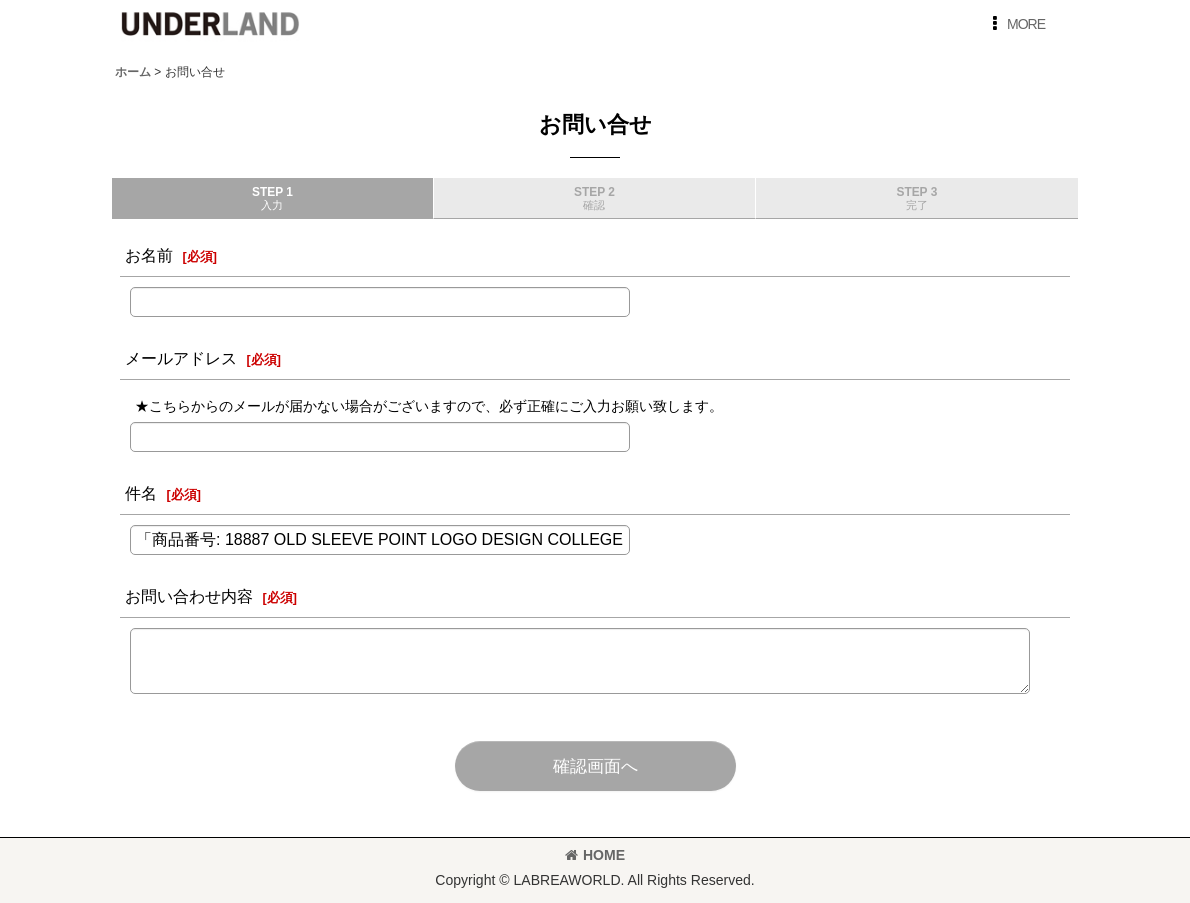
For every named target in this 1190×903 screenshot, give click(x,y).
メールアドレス (181, 358)
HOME (595, 855)
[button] (1015, 24)
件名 (141, 493)
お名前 (149, 255)
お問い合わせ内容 (189, 596)
